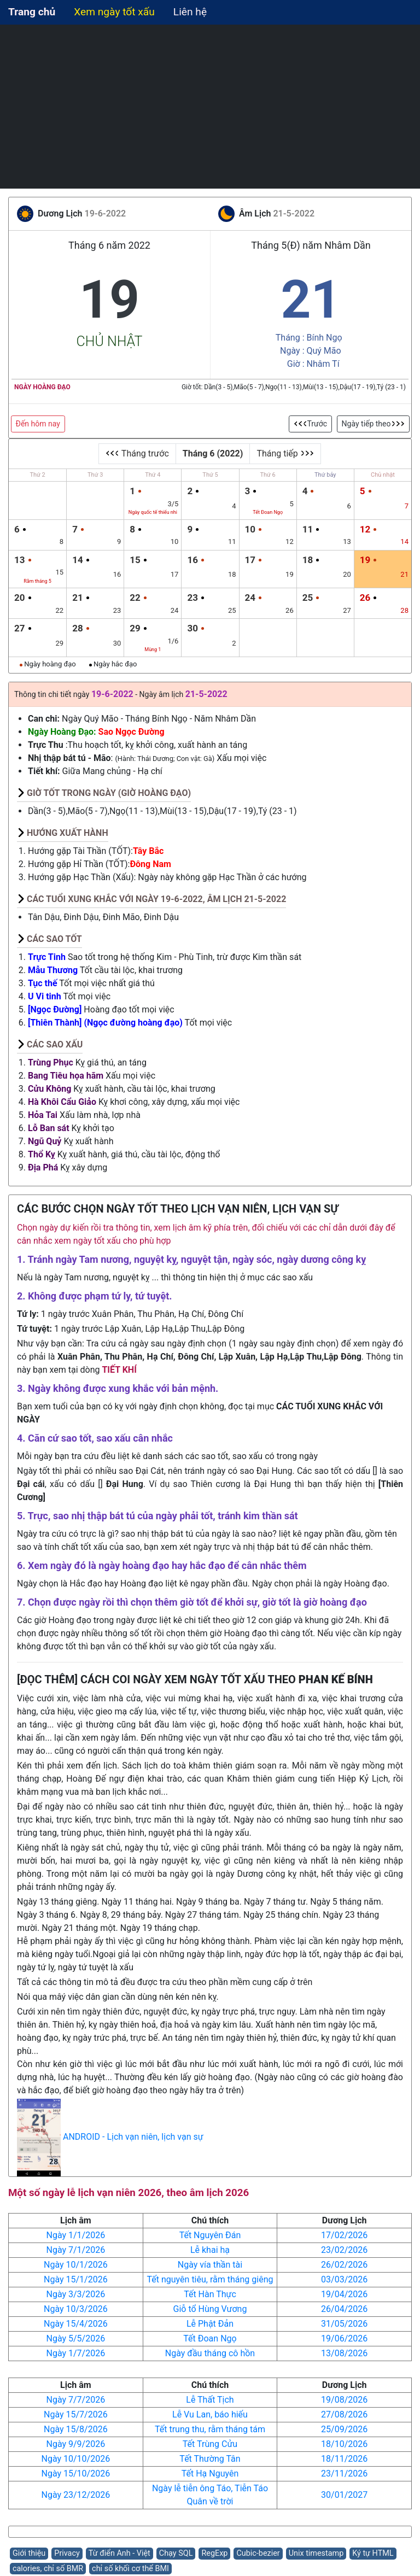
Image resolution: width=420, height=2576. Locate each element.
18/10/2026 (344, 2444)
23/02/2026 (344, 2250)
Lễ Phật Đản (210, 2324)
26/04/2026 (344, 2309)
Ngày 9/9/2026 (75, 2444)
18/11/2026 (344, 2459)
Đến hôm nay (38, 423)
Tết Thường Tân (209, 2459)
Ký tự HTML (372, 2553)
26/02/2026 (344, 2264)
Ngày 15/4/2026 (76, 2324)
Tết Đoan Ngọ (209, 2338)
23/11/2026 (344, 2473)
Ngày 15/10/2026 (75, 2473)
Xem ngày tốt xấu (114, 11)
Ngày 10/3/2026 (76, 2309)
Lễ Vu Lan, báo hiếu (210, 2414)
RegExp (214, 2553)
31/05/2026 (344, 2324)
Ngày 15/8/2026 (76, 2429)
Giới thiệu (29, 2553)
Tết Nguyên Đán (210, 2235)
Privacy (67, 2553)
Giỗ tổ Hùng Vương (210, 2309)
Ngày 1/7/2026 (75, 2353)
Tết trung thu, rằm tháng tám (210, 2429)
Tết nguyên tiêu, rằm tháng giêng (210, 2279)
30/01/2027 (344, 2495)
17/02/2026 (344, 2235)
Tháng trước (137, 453)
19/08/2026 (344, 2399)
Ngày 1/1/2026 (75, 2235)
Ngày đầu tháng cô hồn (210, 2353)
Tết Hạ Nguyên (210, 2473)
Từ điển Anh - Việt (119, 2553)
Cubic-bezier (257, 2553)
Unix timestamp (316, 2553)
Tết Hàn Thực (210, 2294)
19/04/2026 (344, 2294)
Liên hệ (190, 11)
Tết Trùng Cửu (210, 2444)
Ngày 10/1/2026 (76, 2264)
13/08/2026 (344, 2353)
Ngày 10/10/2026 (75, 2459)
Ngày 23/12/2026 (75, 2495)
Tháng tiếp (284, 453)
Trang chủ (31, 11)
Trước (311, 423)
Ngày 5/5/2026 (75, 2338)
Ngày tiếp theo (373, 423)
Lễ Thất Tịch (210, 2399)
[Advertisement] (210, 106)
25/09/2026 (344, 2429)
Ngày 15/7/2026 (76, 2414)
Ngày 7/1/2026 (75, 2250)
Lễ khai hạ (210, 2250)
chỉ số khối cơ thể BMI (130, 2568)
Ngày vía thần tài (210, 2264)
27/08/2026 (344, 2414)
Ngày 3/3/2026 (75, 2294)
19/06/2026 (344, 2338)
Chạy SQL (176, 2553)
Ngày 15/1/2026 (76, 2279)
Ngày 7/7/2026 (75, 2399)
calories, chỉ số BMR (48, 2568)
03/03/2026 (344, 2279)
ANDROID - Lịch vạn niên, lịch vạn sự (133, 2137)
